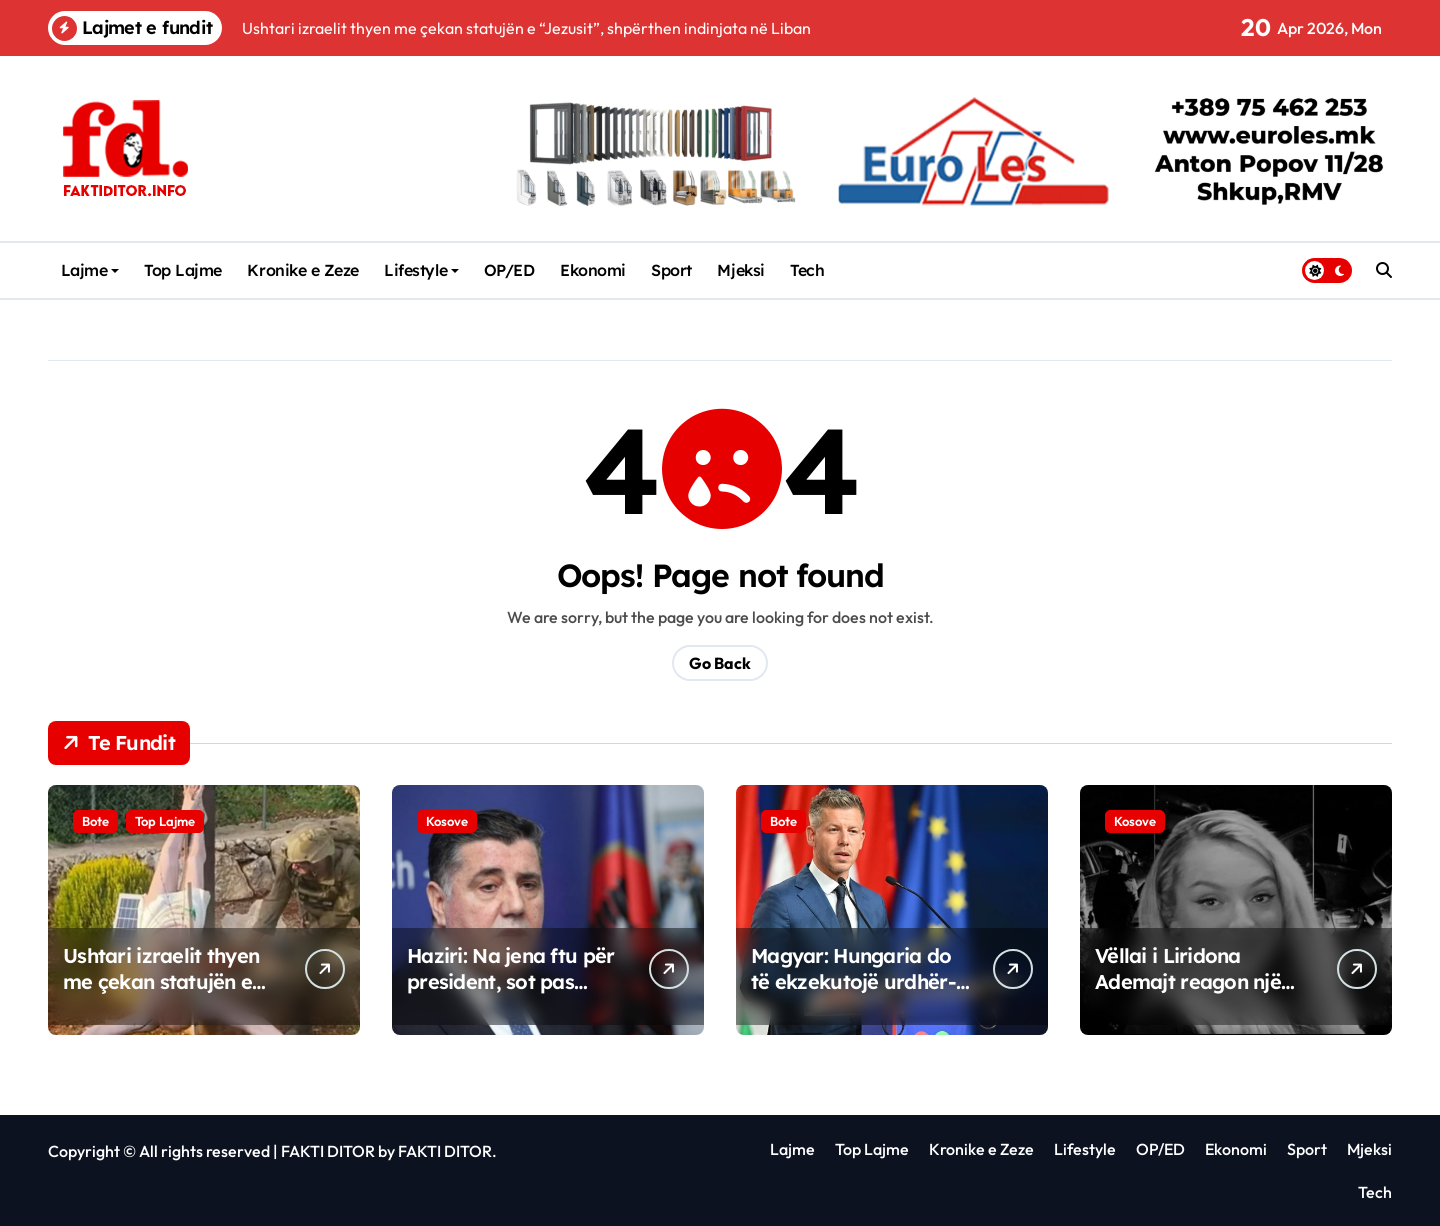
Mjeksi (740, 270)
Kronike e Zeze (302, 270)
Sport (671, 270)
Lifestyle (421, 270)
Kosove (447, 821)
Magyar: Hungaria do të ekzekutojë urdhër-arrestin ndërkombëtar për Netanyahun (858, 994)
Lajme (90, 270)
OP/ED (509, 270)
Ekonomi (593, 270)
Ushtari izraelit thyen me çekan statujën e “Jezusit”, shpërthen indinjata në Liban (161, 994)
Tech (807, 270)
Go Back (720, 663)
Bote (95, 821)
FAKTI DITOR (328, 1151)
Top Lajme (183, 270)
